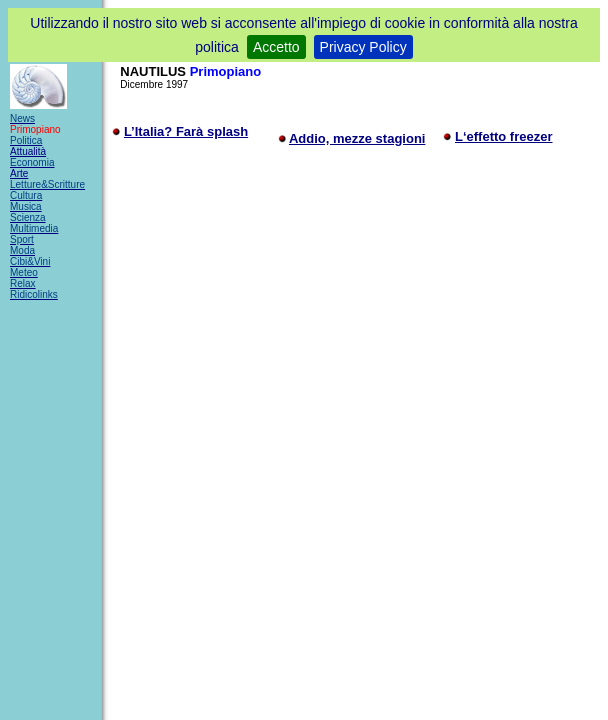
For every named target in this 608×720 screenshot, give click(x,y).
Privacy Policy (363, 47)
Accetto (276, 47)
